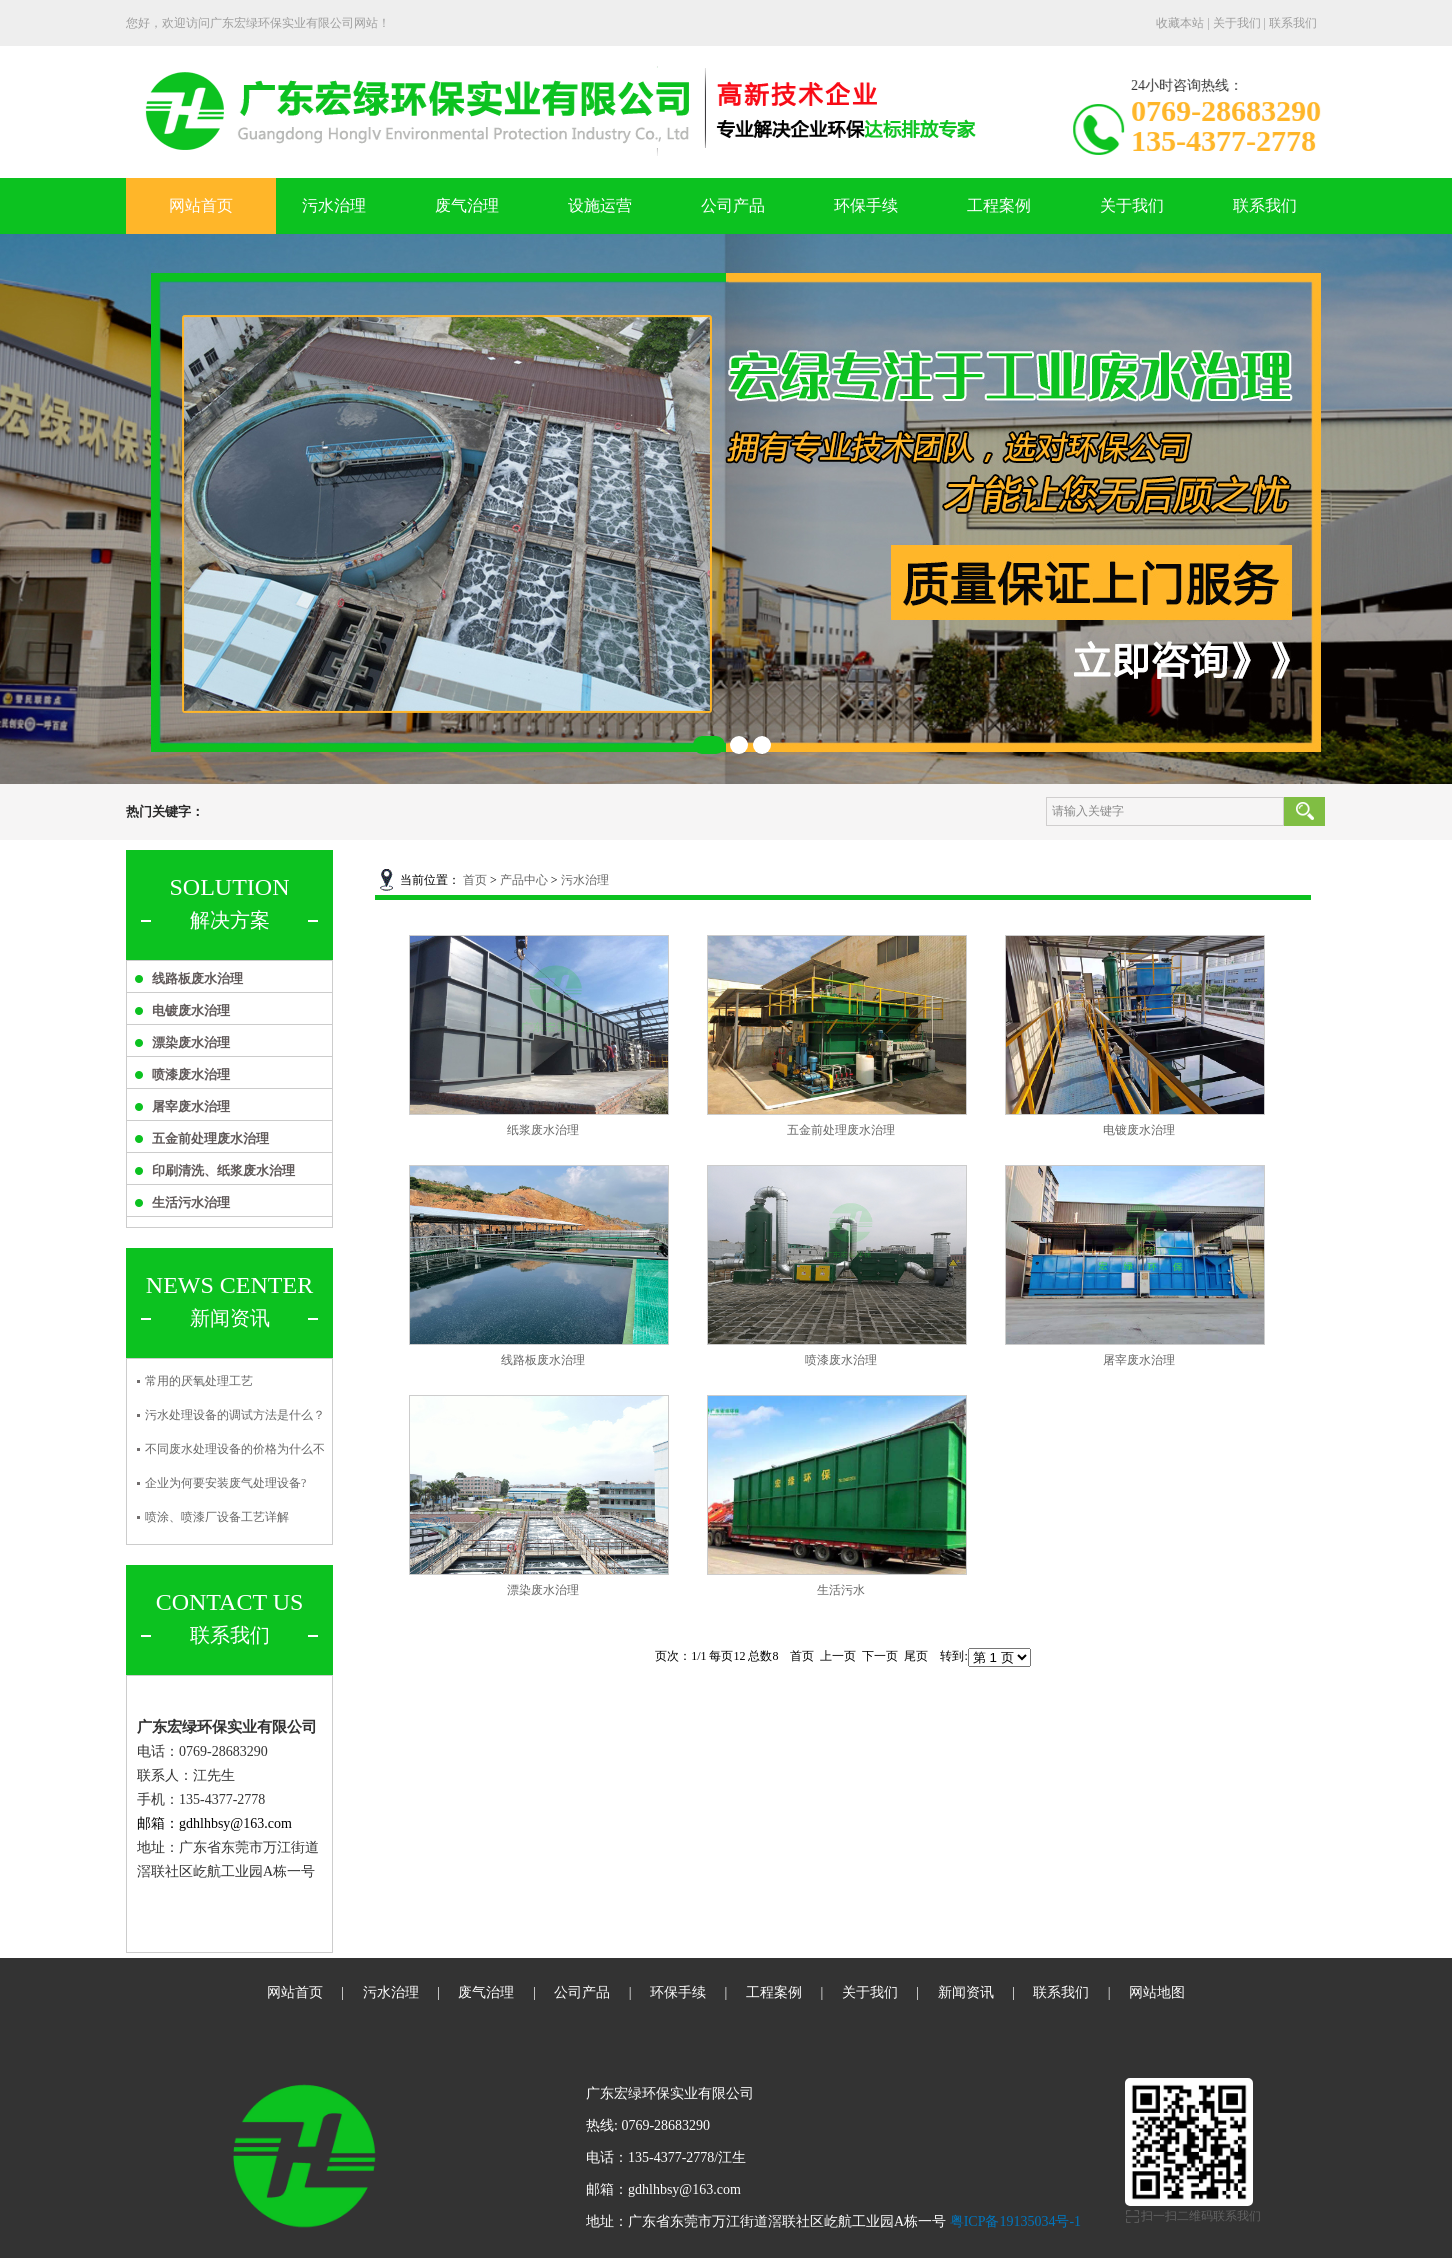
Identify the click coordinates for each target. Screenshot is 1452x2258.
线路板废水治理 (197, 978)
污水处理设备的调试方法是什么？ (235, 1415)
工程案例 (999, 205)
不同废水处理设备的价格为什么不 (235, 1449)
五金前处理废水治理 (210, 1138)
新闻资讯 (966, 1992)
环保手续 (866, 205)
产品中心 (524, 880)
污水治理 (334, 205)
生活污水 (841, 1590)
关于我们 (1237, 23)
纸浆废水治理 (543, 1130)
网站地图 (1157, 1992)
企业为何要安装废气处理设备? (225, 1483)
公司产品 (733, 205)
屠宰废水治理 (191, 1106)
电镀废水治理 (191, 1010)
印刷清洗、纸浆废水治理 (223, 1170)
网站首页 (201, 205)
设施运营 (600, 205)
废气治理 (467, 205)
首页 (475, 880)
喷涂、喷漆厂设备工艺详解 (217, 1517)
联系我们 (1293, 23)
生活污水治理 (191, 1202)
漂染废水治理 (191, 1042)
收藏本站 (1180, 23)
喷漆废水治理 (191, 1074)
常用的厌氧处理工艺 (199, 1381)
